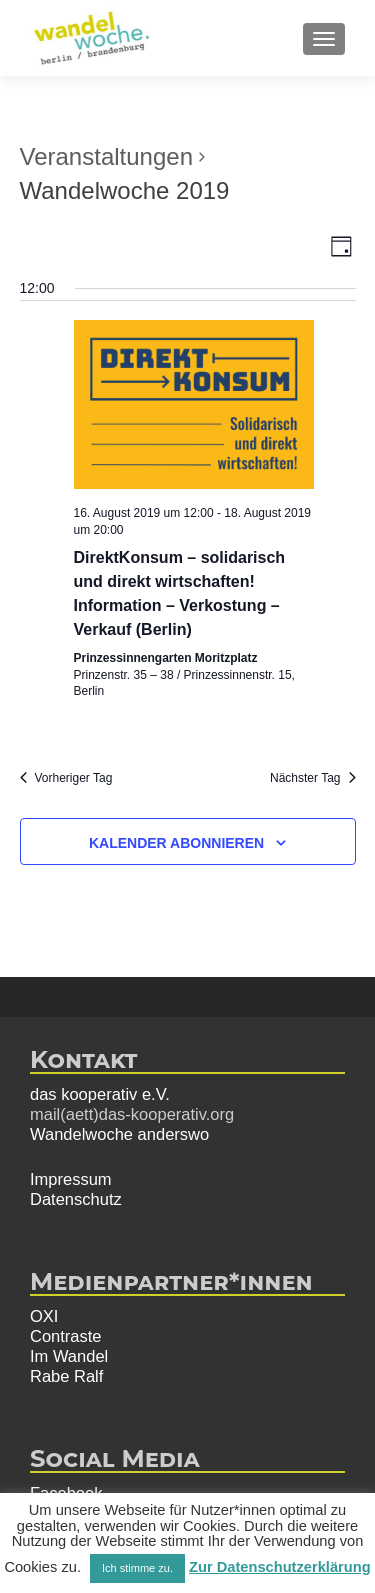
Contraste (66, 1336)
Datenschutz (76, 1199)
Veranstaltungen (106, 156)
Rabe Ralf (66, 1376)
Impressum (71, 1179)
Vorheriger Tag (66, 778)
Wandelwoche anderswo (119, 1134)
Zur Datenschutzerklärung (280, 1567)
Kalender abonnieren (176, 843)
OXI (44, 1316)
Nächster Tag (312, 778)
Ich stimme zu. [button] (137, 1568)
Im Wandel (69, 1356)
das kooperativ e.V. (100, 1094)
